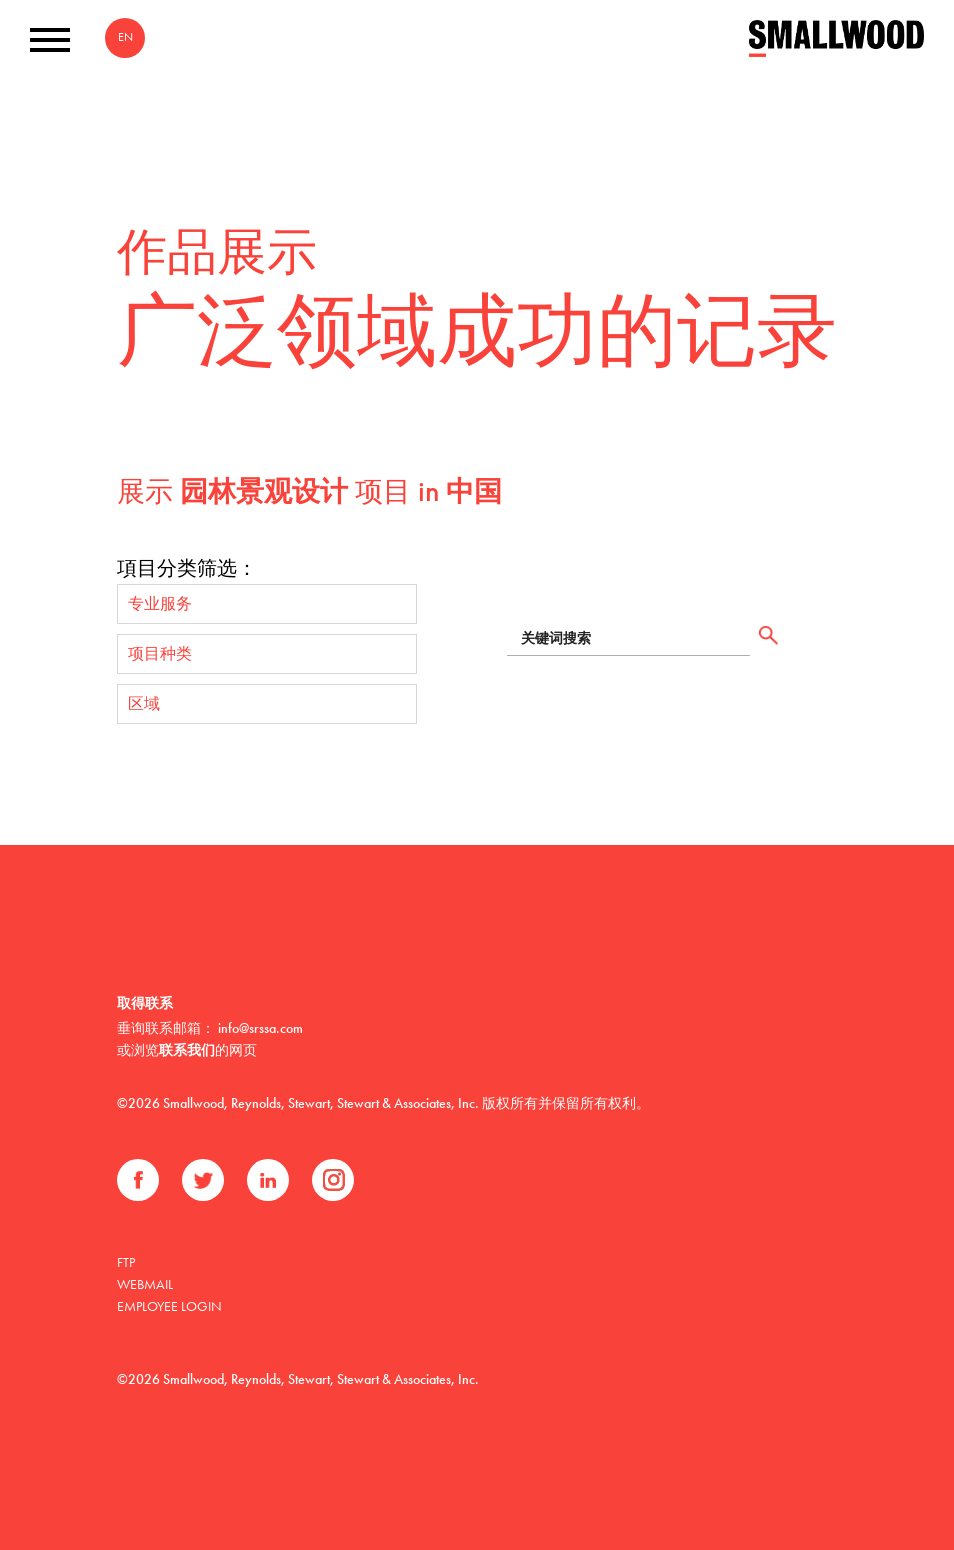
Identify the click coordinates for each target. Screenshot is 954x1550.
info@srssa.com (260, 1028)
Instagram (333, 1180)
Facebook (138, 1180)
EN (125, 37)
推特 (203, 1180)
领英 (268, 1180)
